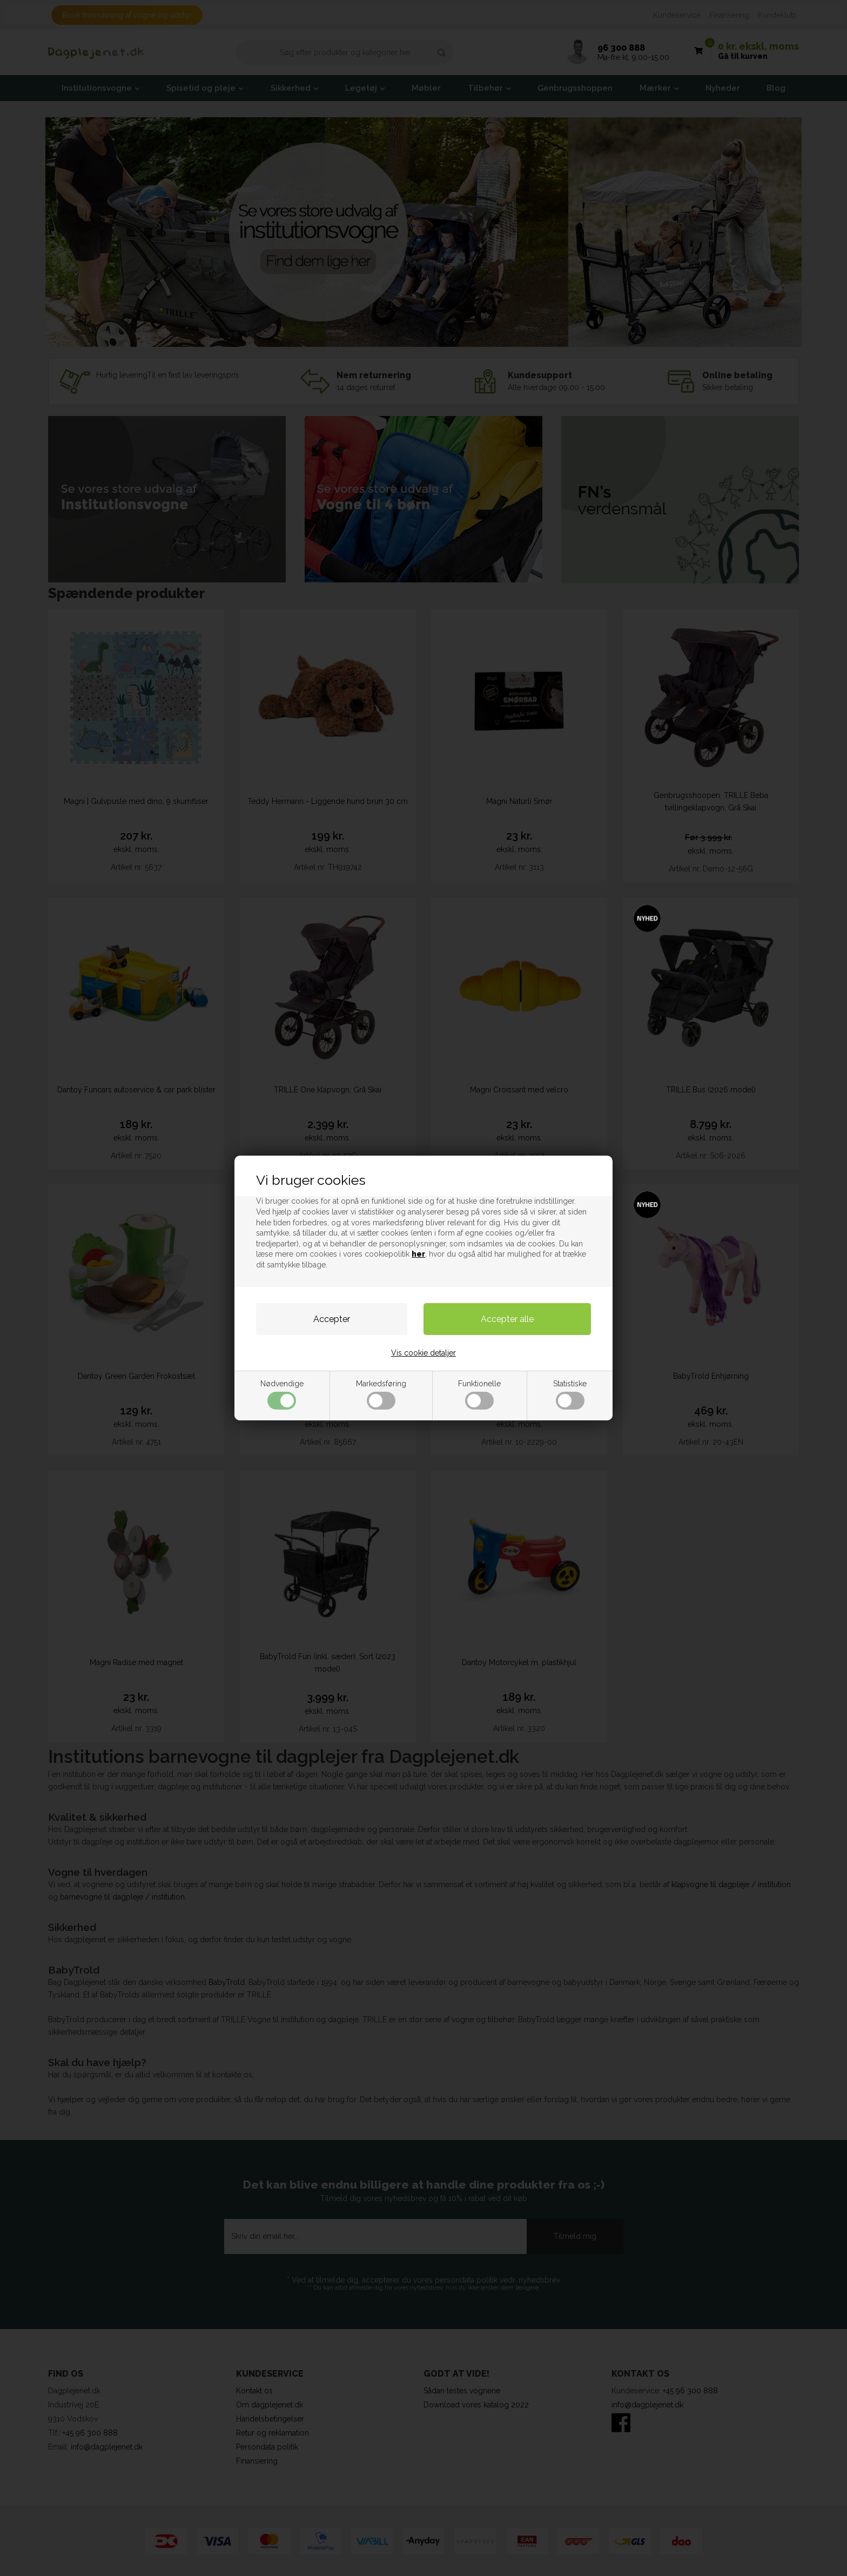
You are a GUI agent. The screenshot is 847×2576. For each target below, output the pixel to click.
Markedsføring (381, 1394)
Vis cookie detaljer (423, 1353)
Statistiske (570, 1394)
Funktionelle (479, 1394)
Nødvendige (282, 1394)
